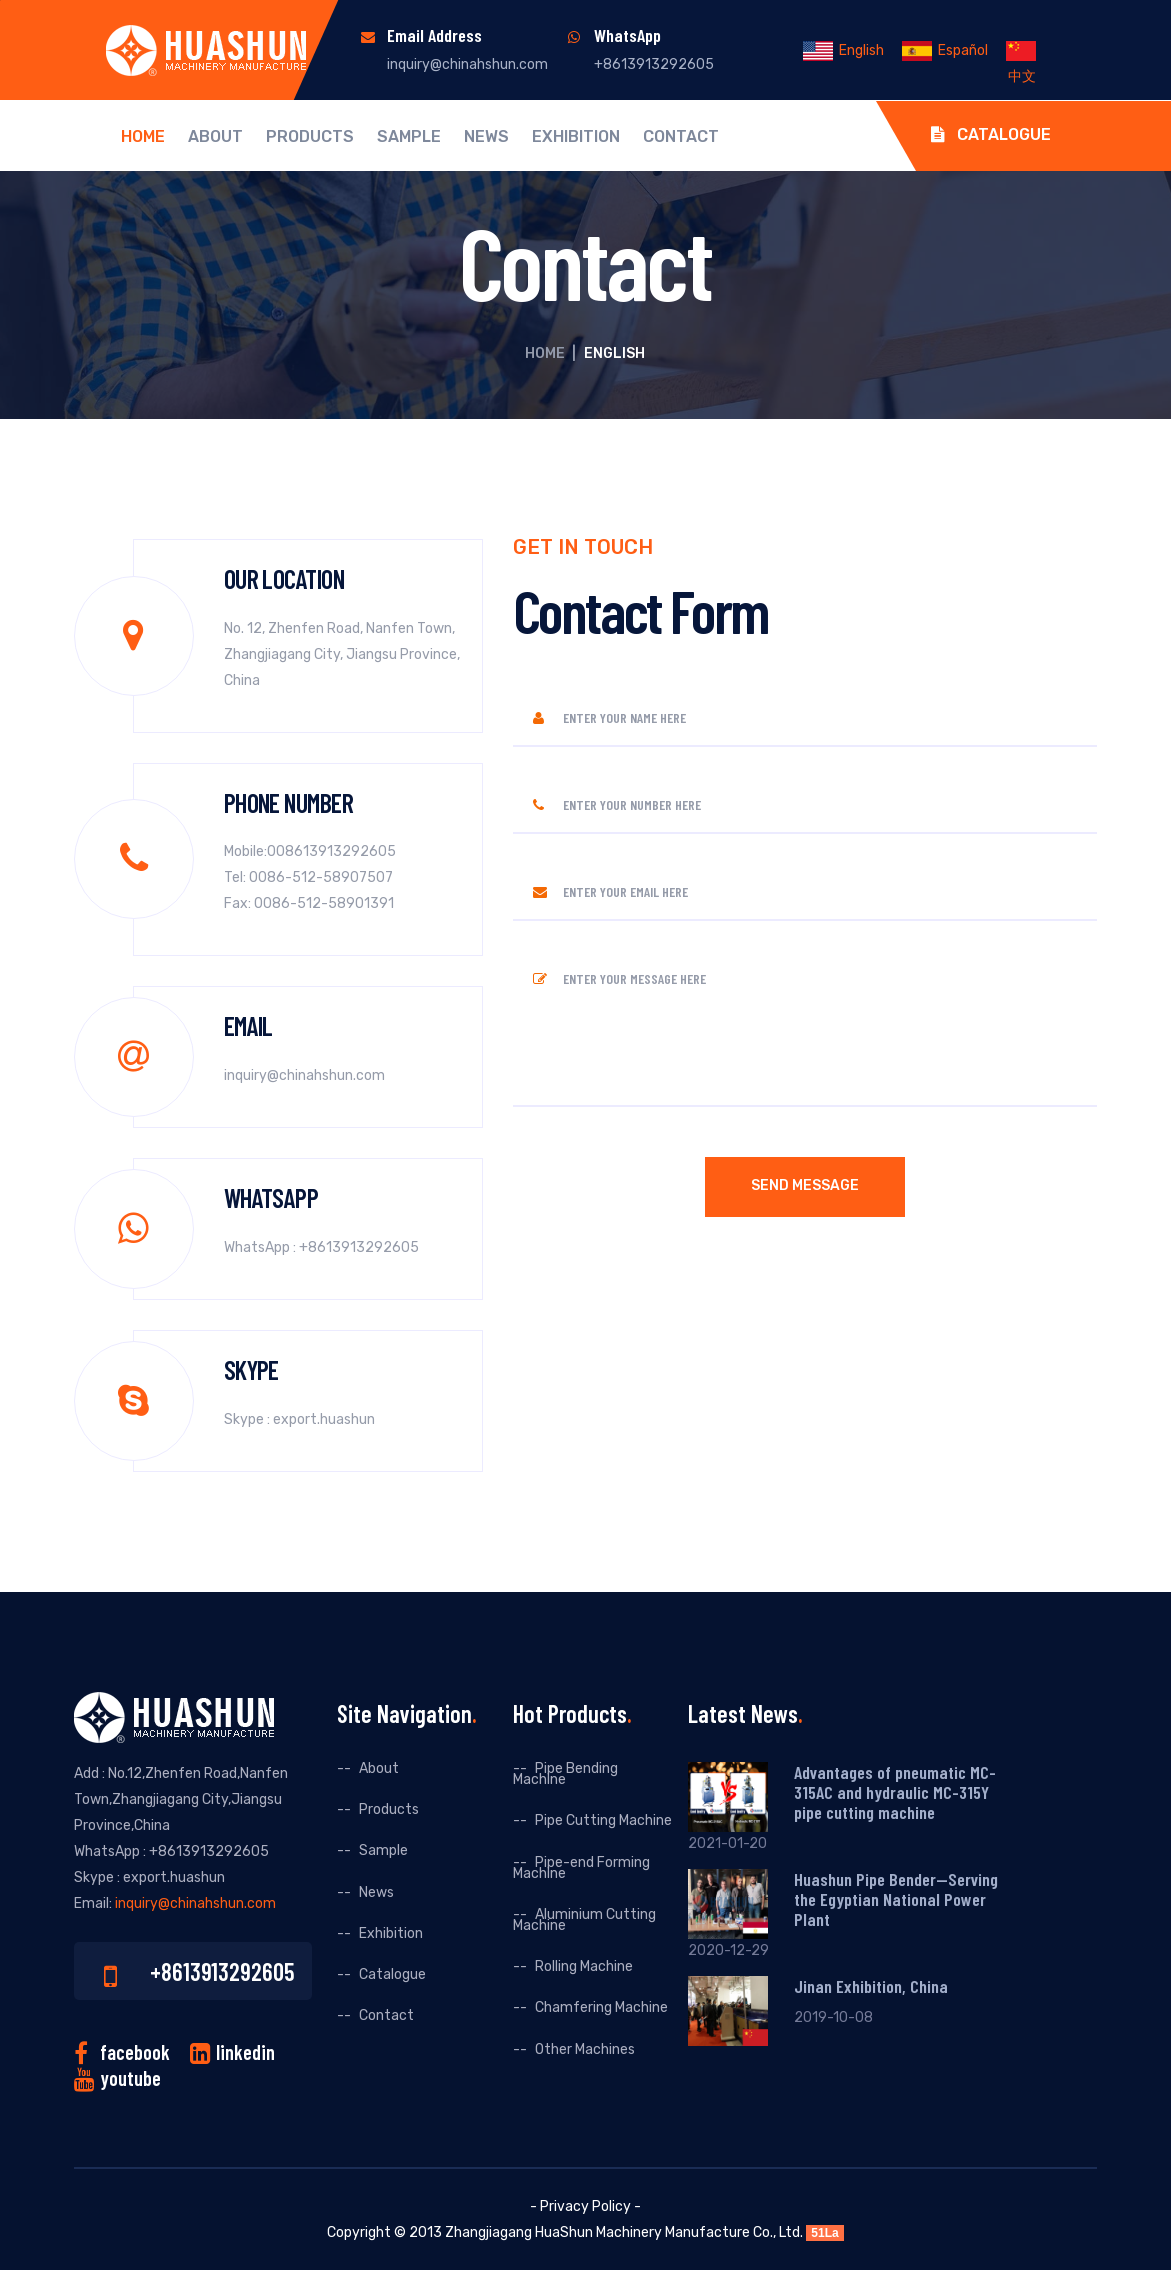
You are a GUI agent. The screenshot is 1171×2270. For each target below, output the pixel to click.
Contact (681, 137)
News (486, 137)
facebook (135, 2052)
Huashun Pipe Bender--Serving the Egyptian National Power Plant (896, 1899)
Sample (409, 137)
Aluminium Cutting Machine (584, 1920)
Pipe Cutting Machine (603, 1820)
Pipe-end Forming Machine (581, 1868)
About (215, 137)
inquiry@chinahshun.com (467, 64)
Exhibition (576, 137)
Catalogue (991, 134)
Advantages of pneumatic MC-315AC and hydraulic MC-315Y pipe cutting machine (895, 1792)
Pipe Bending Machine (565, 1774)
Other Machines (585, 2049)
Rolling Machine (584, 1966)
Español (945, 50)
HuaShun (564, 2232)
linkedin (245, 2052)
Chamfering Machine (601, 2007)
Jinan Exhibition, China (871, 1986)
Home (143, 137)
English (843, 50)
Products (310, 137)
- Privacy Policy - (585, 2206)
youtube (130, 2078)
